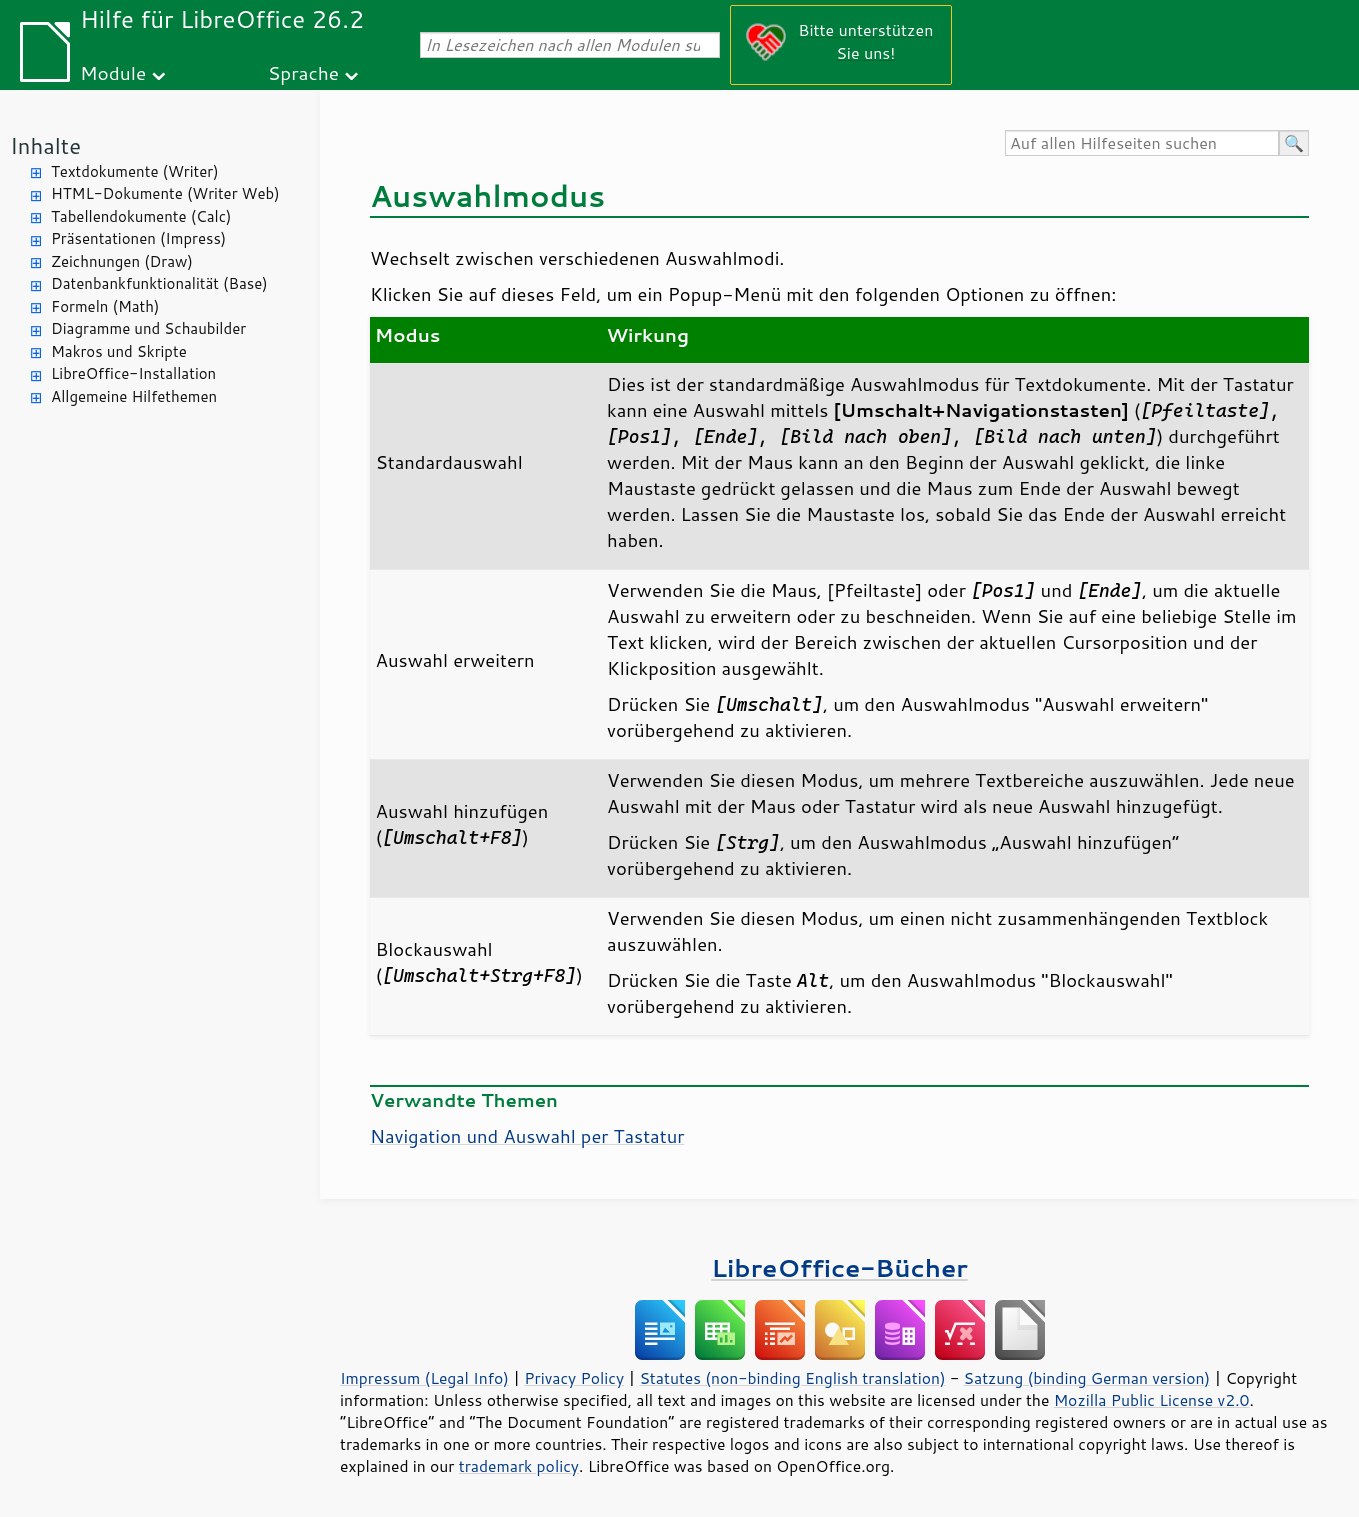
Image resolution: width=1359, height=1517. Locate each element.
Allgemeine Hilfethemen (134, 396)
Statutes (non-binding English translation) (792, 1378)
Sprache (303, 72)
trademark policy (519, 1466)
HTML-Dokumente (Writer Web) (165, 193)
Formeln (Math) (105, 306)
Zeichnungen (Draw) (122, 261)
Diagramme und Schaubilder (148, 328)
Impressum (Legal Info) (424, 1378)
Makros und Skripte (119, 351)
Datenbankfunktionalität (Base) (159, 283)
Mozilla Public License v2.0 (1152, 1400)
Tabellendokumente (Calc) (141, 216)
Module (113, 72)
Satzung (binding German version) (1087, 1378)
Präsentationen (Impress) (138, 238)
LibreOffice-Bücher (839, 1267)
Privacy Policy (574, 1378)
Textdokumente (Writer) (135, 171)
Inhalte (45, 145)
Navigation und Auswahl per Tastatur (527, 1136)
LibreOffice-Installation (133, 373)
